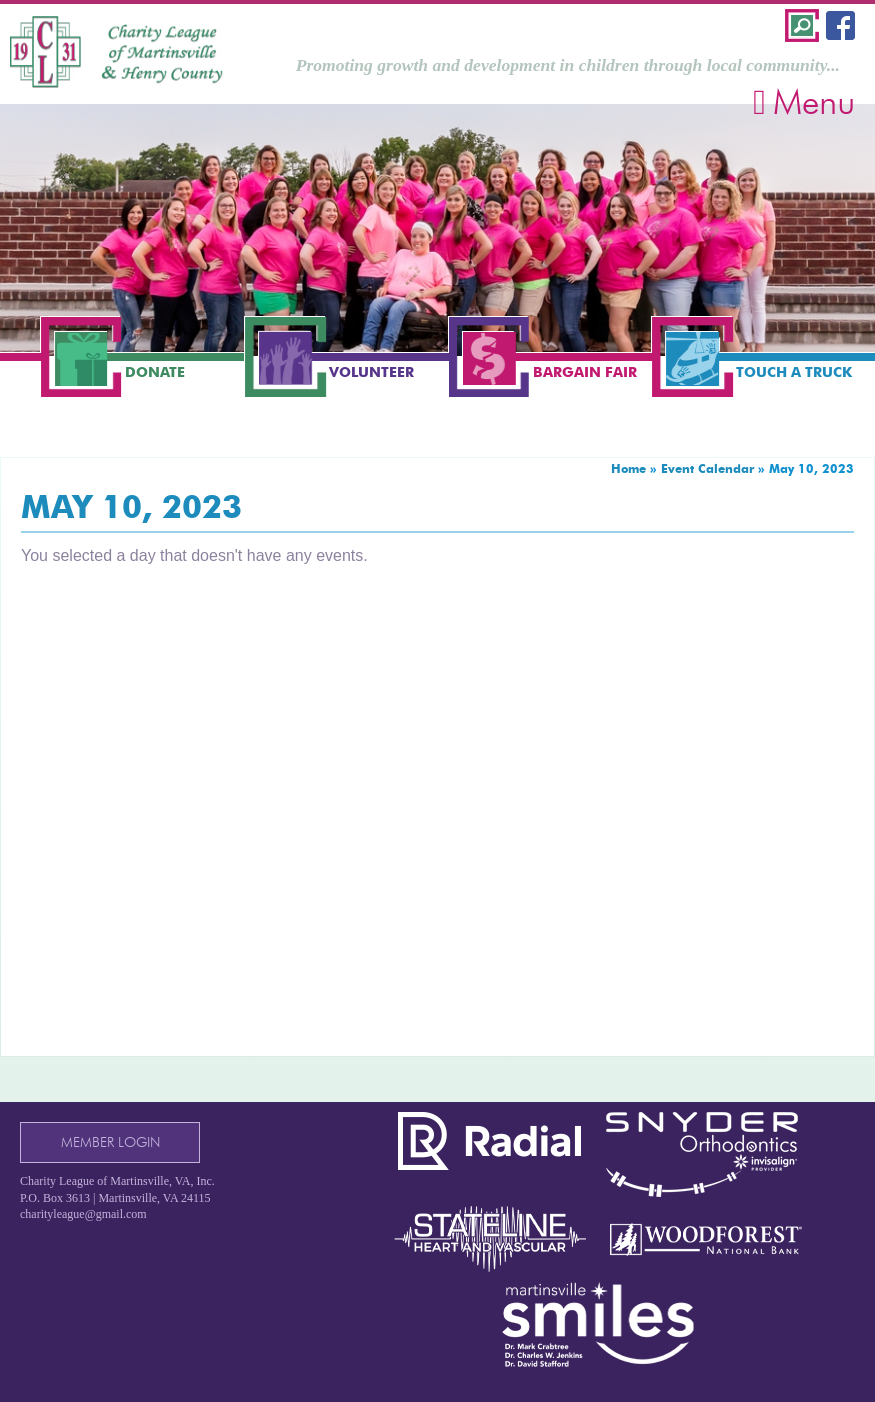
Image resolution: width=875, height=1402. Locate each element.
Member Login (110, 1142)
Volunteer (371, 372)
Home (628, 468)
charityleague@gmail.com (83, 1214)
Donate (155, 372)
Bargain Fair (585, 372)
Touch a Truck (794, 372)
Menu (804, 101)
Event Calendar (707, 468)
